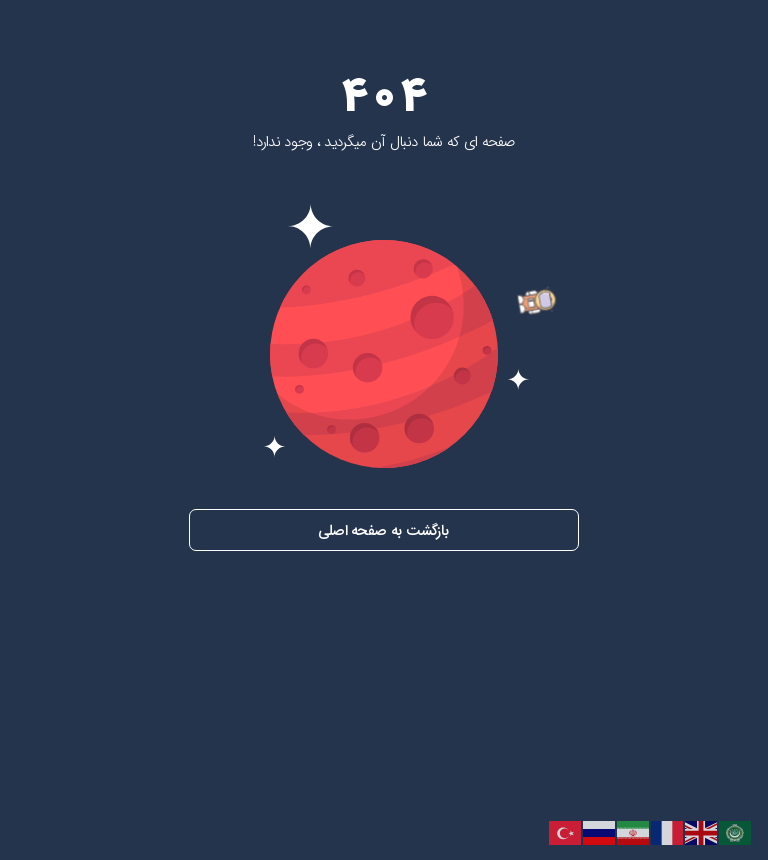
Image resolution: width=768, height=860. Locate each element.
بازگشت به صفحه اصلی (383, 531)
